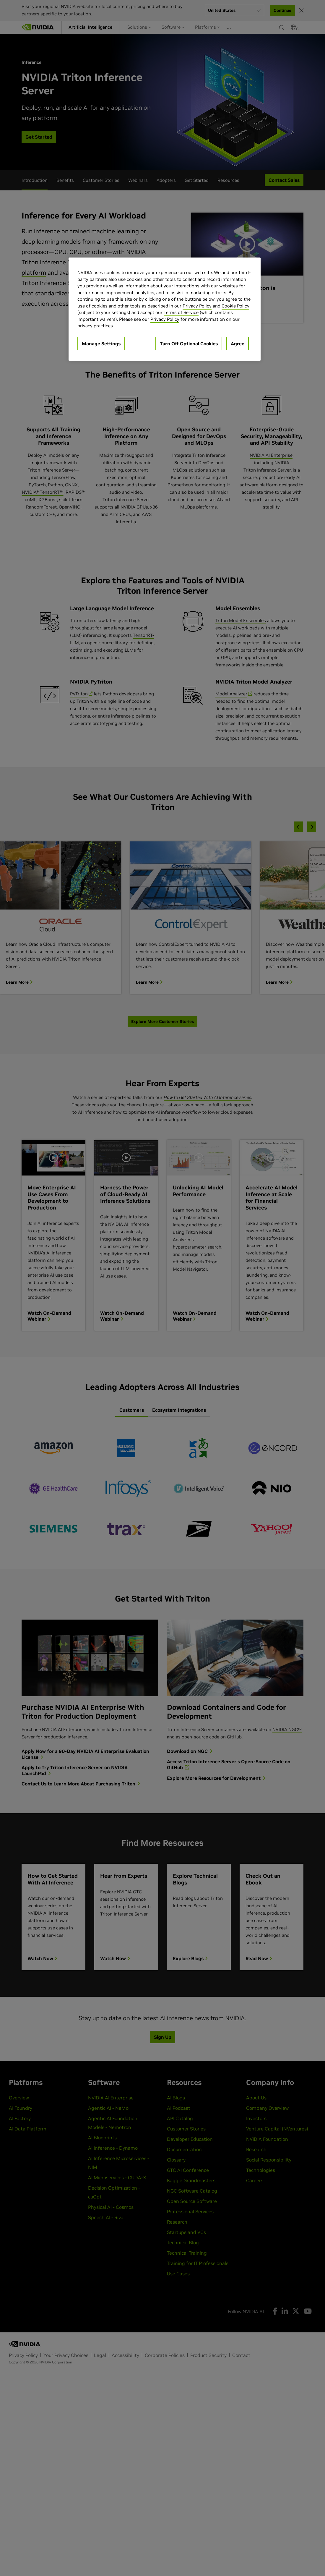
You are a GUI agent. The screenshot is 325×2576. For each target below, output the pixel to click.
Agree (237, 344)
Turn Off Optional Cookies (189, 344)
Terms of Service (181, 312)
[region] (165, 309)
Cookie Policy (235, 306)
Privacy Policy (197, 306)
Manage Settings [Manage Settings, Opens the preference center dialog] (101, 344)
